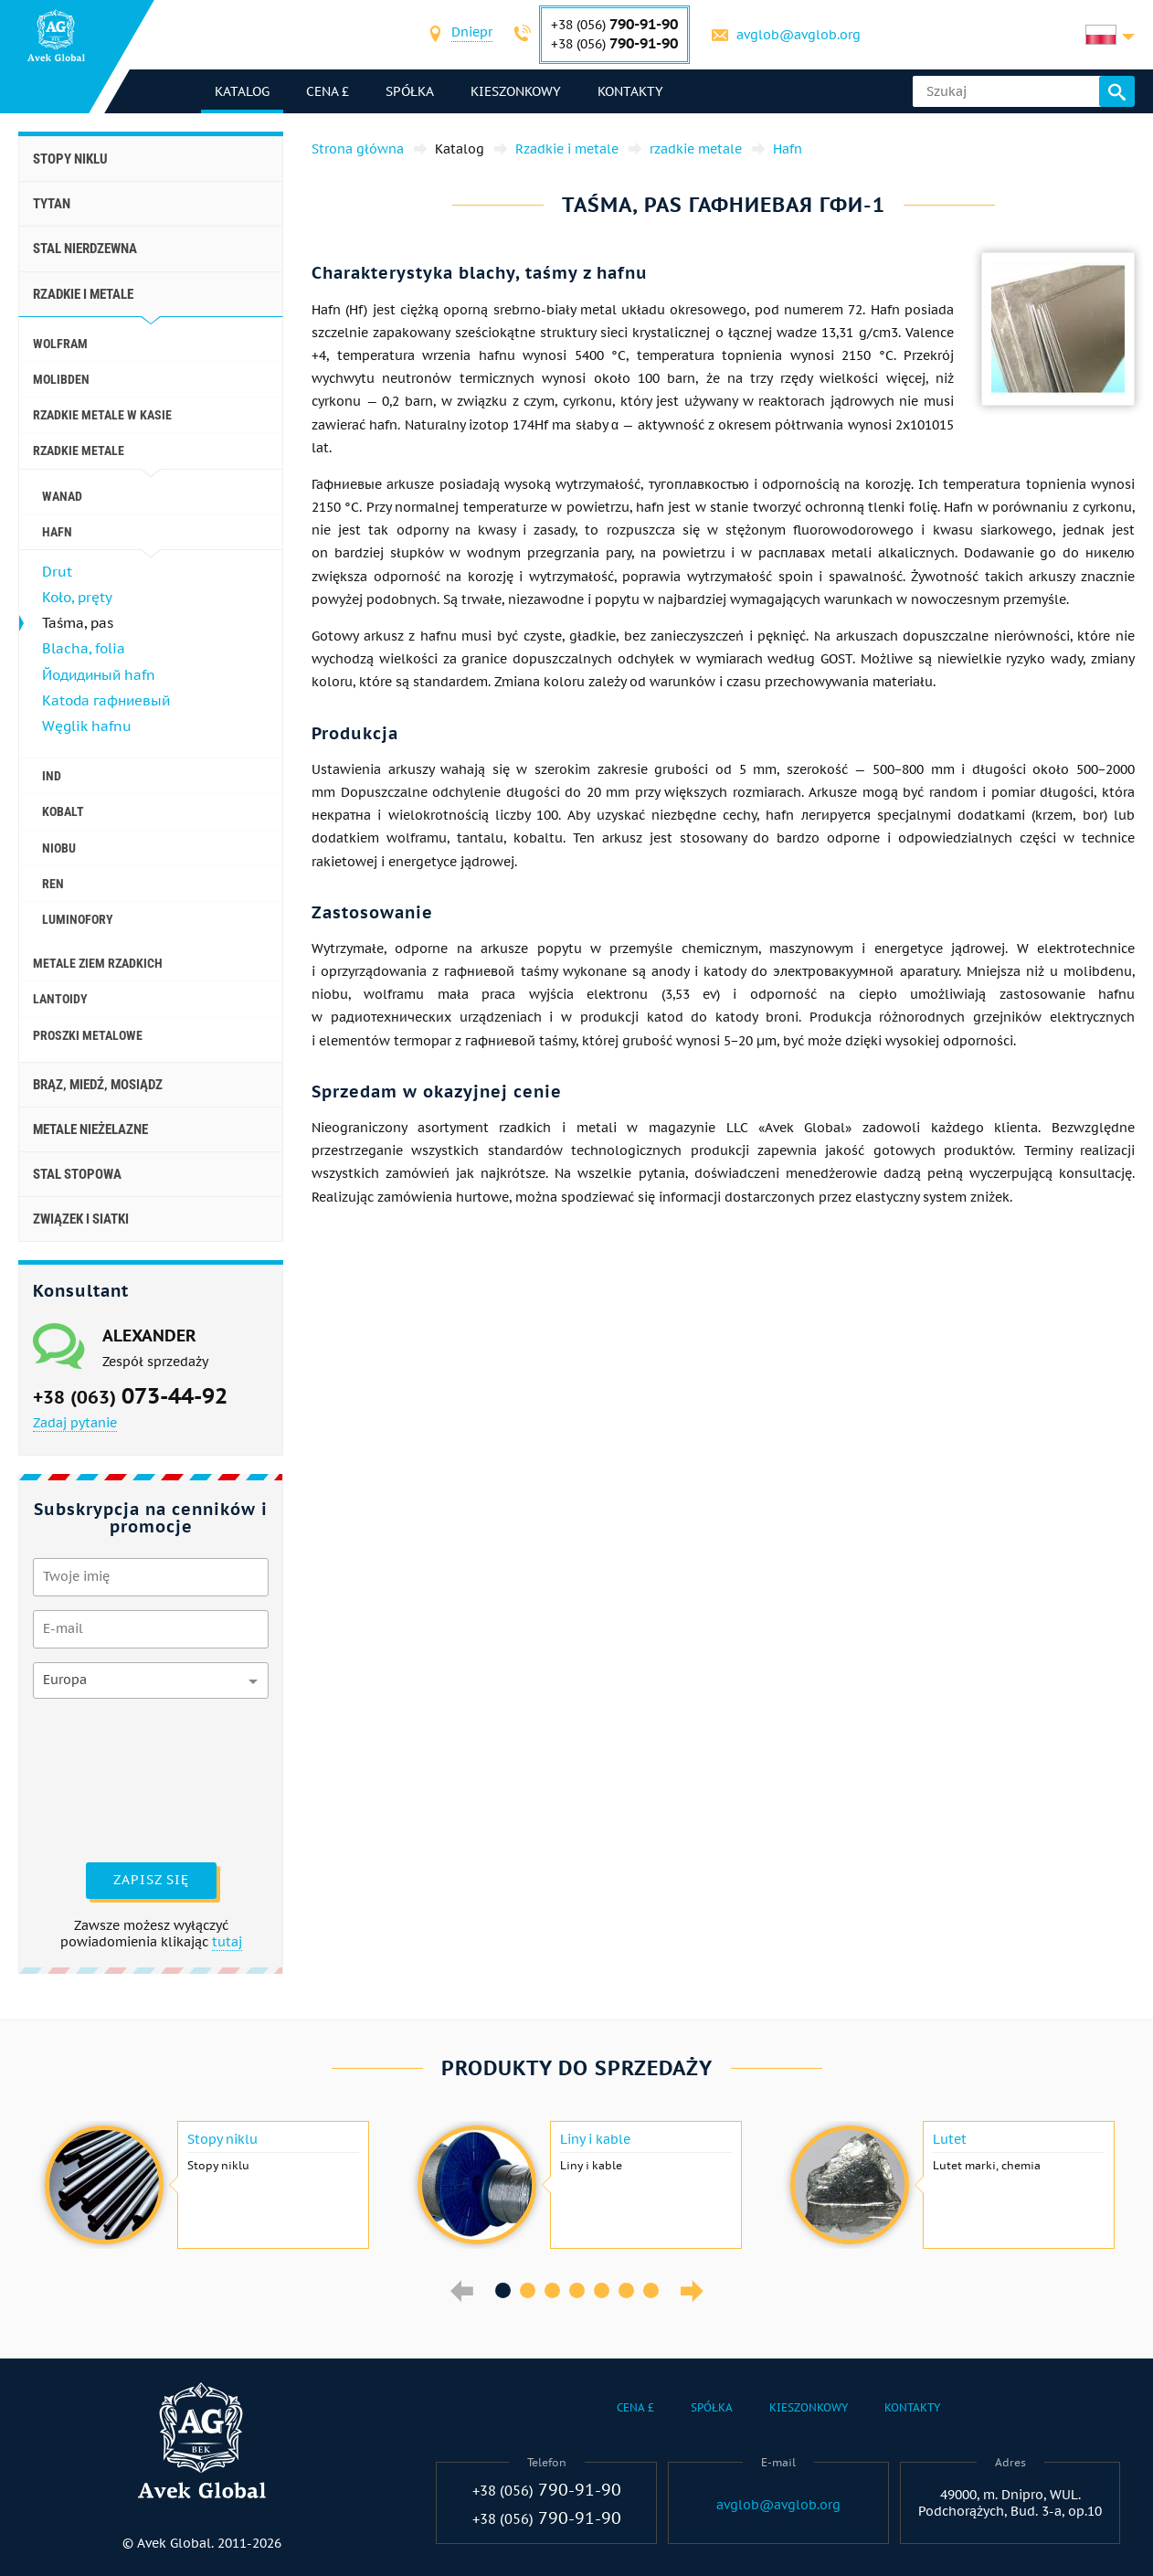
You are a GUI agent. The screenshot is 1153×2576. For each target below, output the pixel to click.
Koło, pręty (77, 597)
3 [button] (552, 2290)
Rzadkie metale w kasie (102, 415)
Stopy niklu (70, 159)
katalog (242, 91)
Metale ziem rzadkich (98, 963)
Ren (53, 883)
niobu (59, 848)
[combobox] (471, 34)
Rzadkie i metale (83, 294)
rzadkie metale (78, 450)
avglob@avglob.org (798, 35)
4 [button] (577, 2290)
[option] (204, 2185)
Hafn (57, 532)
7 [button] (651, 2290)
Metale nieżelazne (90, 1129)
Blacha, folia (83, 648)
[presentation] (108, 1778)
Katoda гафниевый (106, 700)
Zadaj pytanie (75, 1423)
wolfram (60, 343)
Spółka (410, 91)
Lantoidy (60, 998)
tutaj (227, 1942)
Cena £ (327, 91)
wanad (62, 496)
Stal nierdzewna (85, 248)
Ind (51, 776)
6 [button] (626, 2290)
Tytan (51, 204)
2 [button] (527, 2290)
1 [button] (503, 2290)
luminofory (77, 919)
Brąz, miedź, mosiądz (98, 1084)
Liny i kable (595, 2139)
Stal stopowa (77, 1174)
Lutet (950, 2139)
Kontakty (630, 91)
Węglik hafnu (87, 726)
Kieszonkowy (516, 91)
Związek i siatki (81, 1219)
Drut (57, 571)
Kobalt (63, 811)
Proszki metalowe (88, 1035)
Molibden (61, 379)
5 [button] (601, 2290)
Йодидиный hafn (98, 675)
